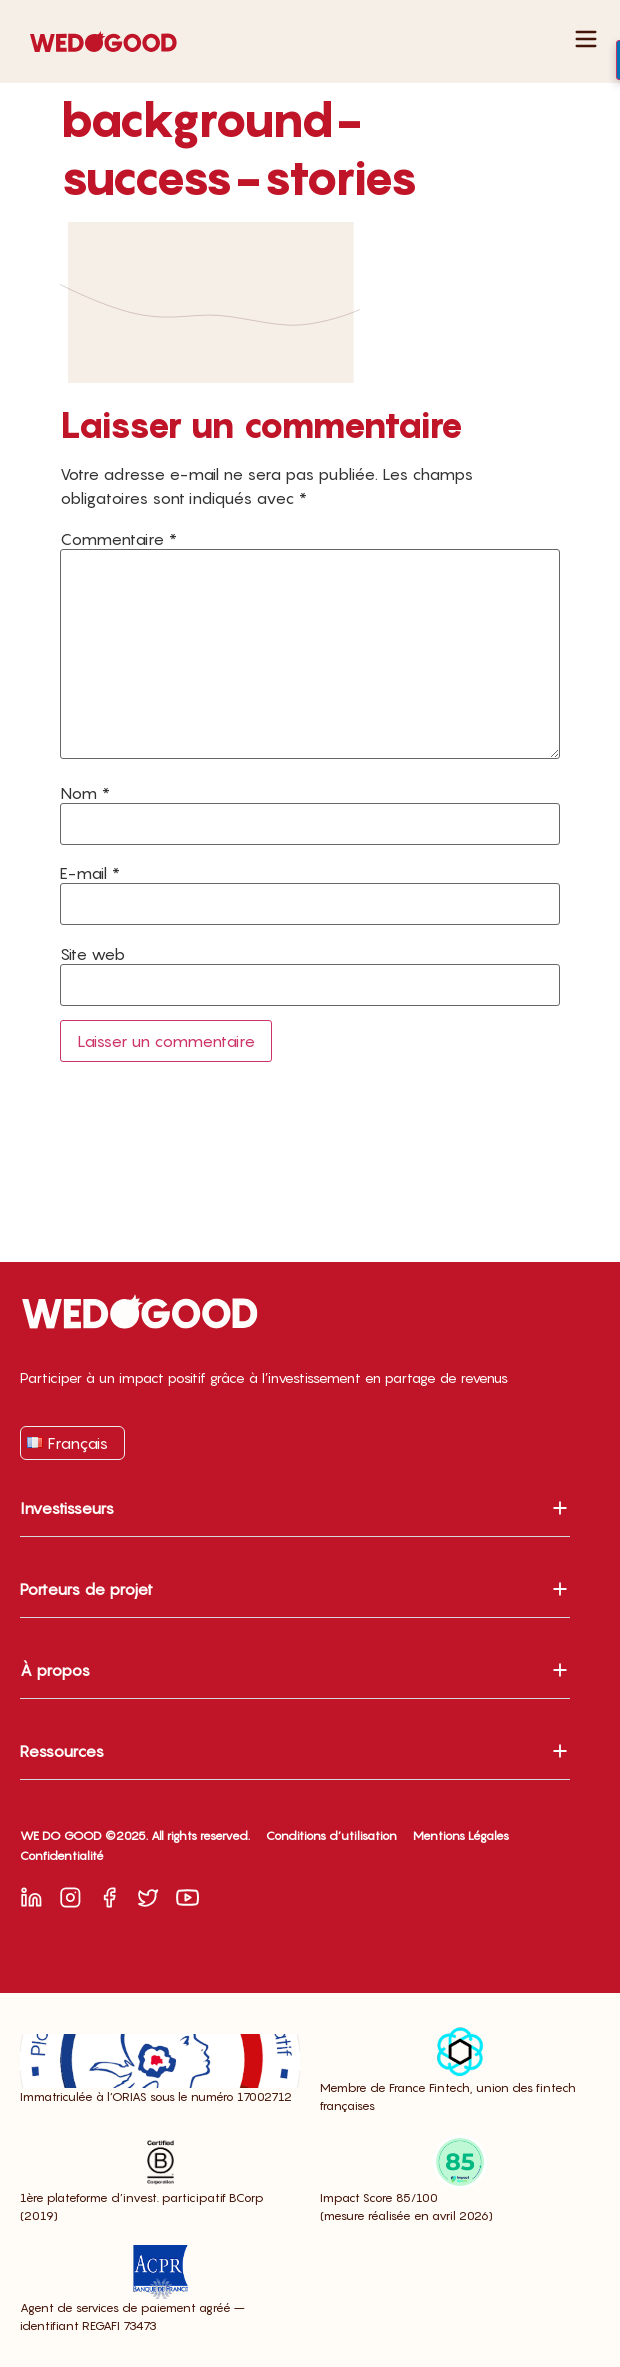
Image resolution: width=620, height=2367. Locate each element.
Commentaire (118, 539)
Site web (92, 954)
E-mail (90, 873)
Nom (85, 793)
